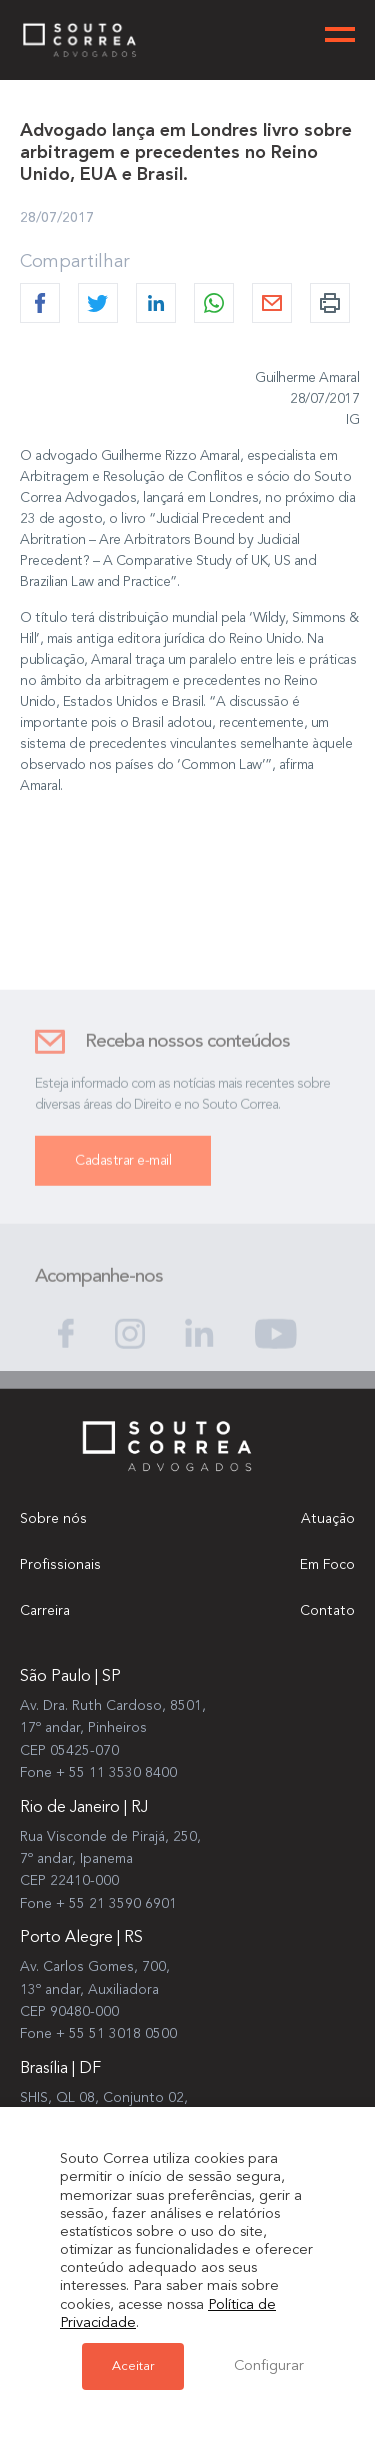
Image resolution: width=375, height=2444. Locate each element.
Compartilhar (75, 262)
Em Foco (327, 1565)
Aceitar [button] (133, 2366)
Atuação (328, 1519)
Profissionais (60, 1565)
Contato (327, 1611)
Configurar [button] (269, 2366)
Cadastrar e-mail (123, 1174)
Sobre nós (53, 1519)
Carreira (45, 1611)
